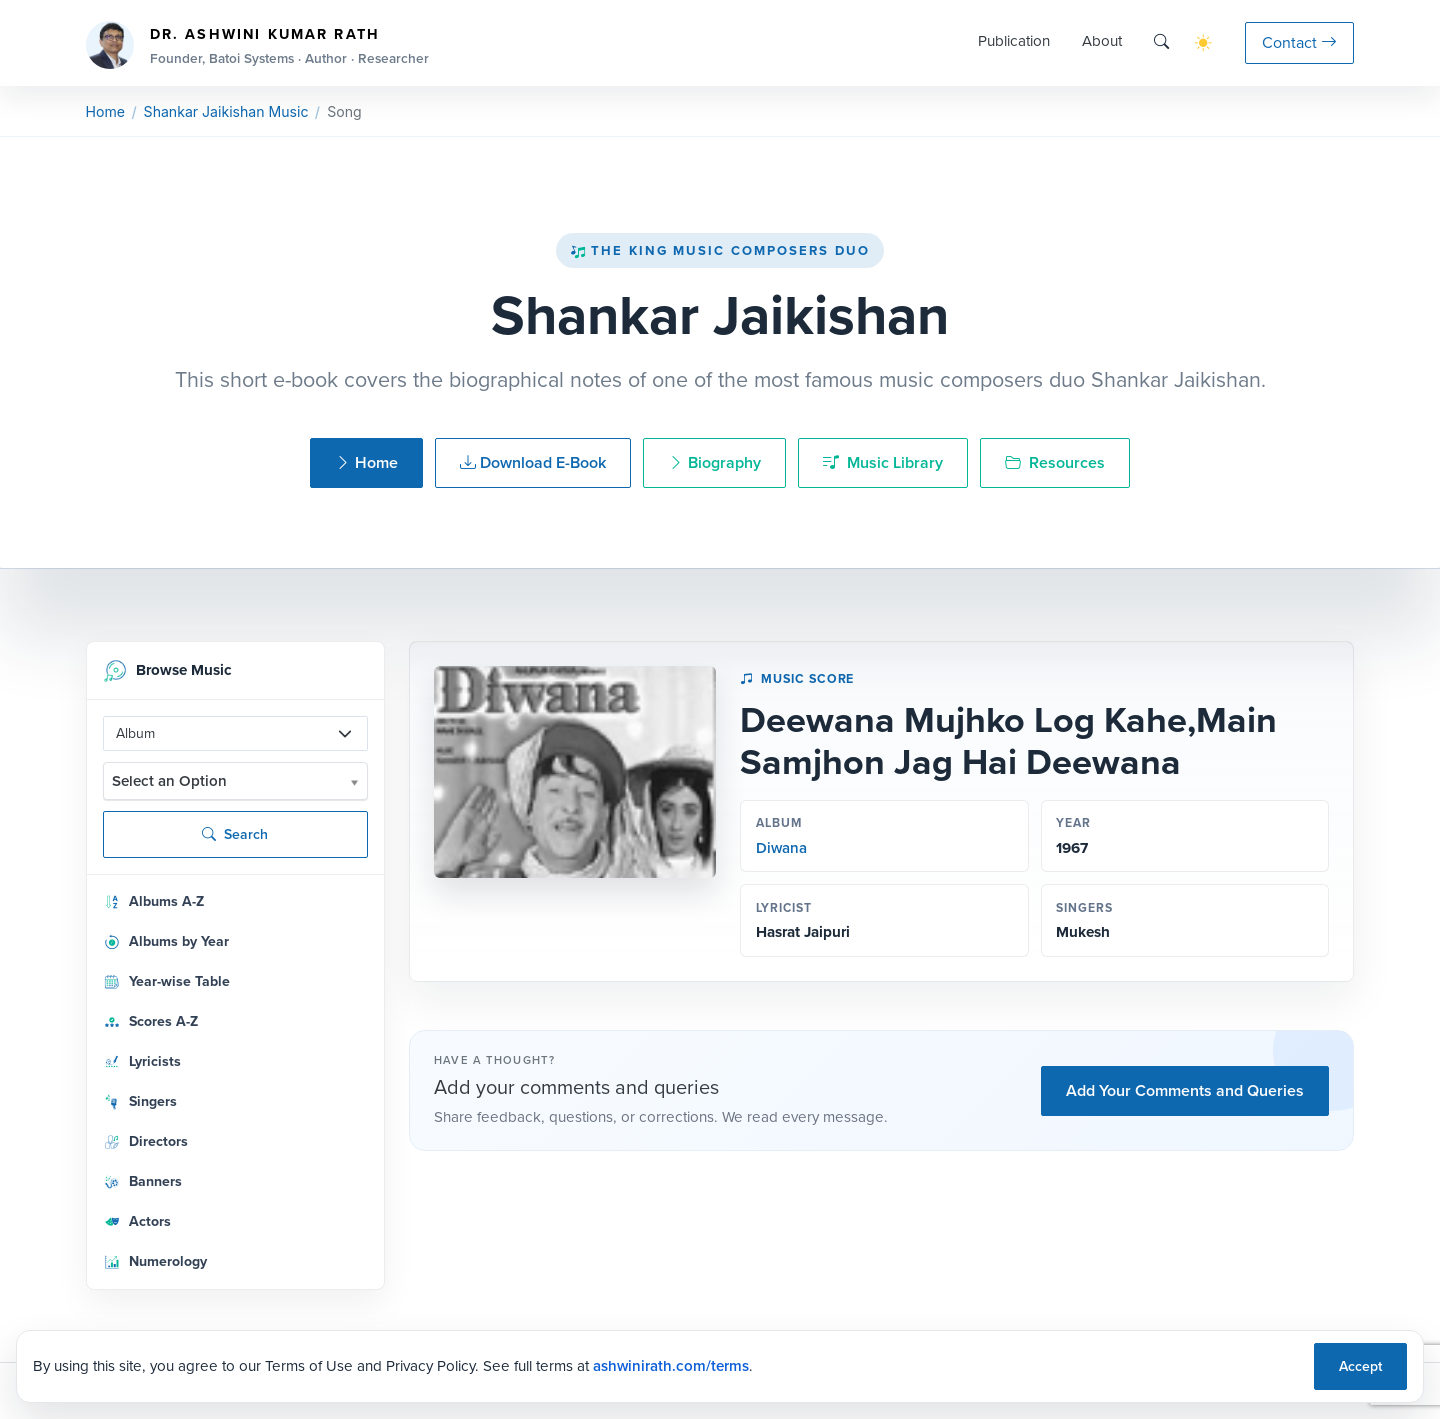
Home (105, 111)
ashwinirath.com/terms (671, 1366)
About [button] (1102, 41)
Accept (1360, 1366)
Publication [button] (1014, 41)
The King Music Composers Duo (720, 250)
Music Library (883, 462)
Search (235, 834)
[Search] (1161, 42)
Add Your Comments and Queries (1185, 1090)
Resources (1055, 462)
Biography (714, 462)
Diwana (781, 848)
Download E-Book (533, 462)
